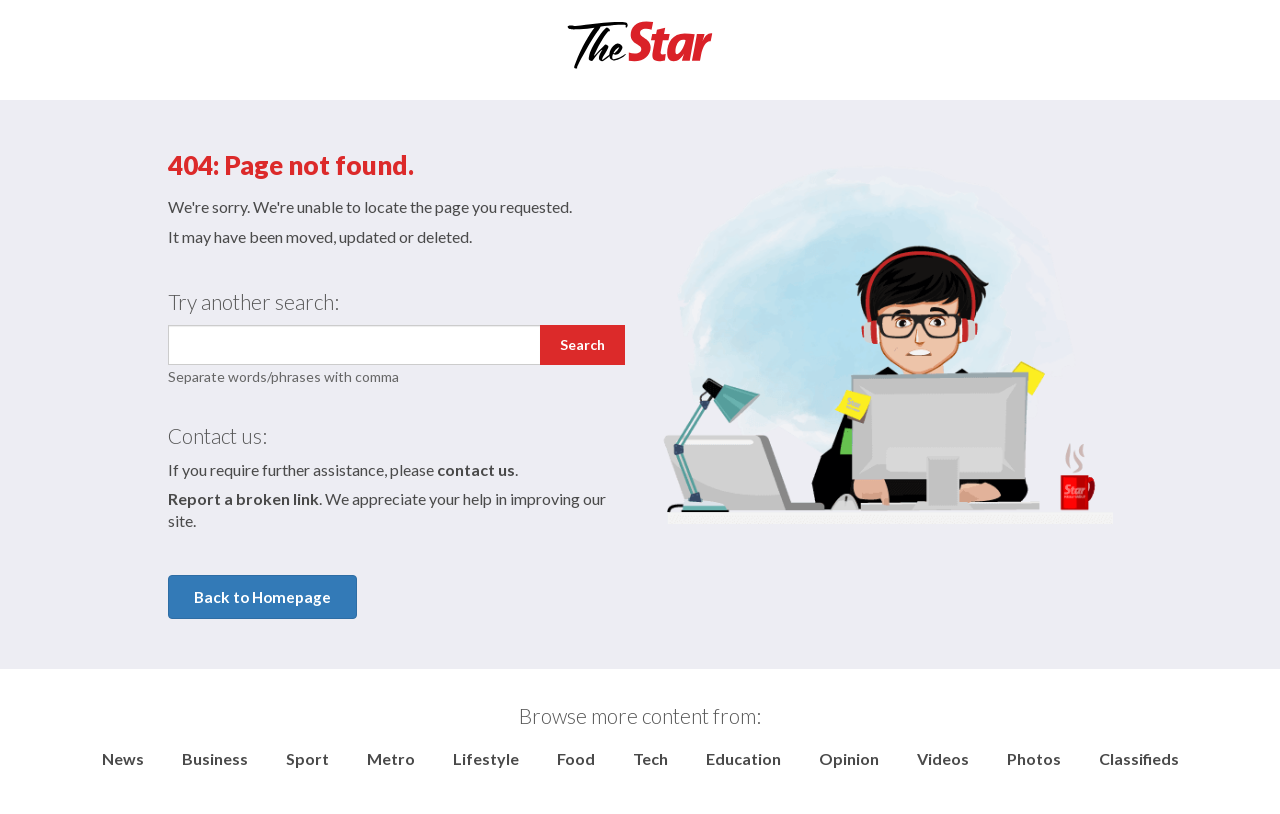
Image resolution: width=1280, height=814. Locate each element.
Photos (1034, 758)
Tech (650, 758)
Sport (307, 758)
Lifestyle (486, 758)
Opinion (849, 758)
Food (576, 758)
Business (215, 758)
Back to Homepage (262, 597)
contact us (476, 469)
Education (743, 758)
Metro (391, 758)
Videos (943, 758)
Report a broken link (243, 498)
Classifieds (1139, 758)
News (123, 758)
